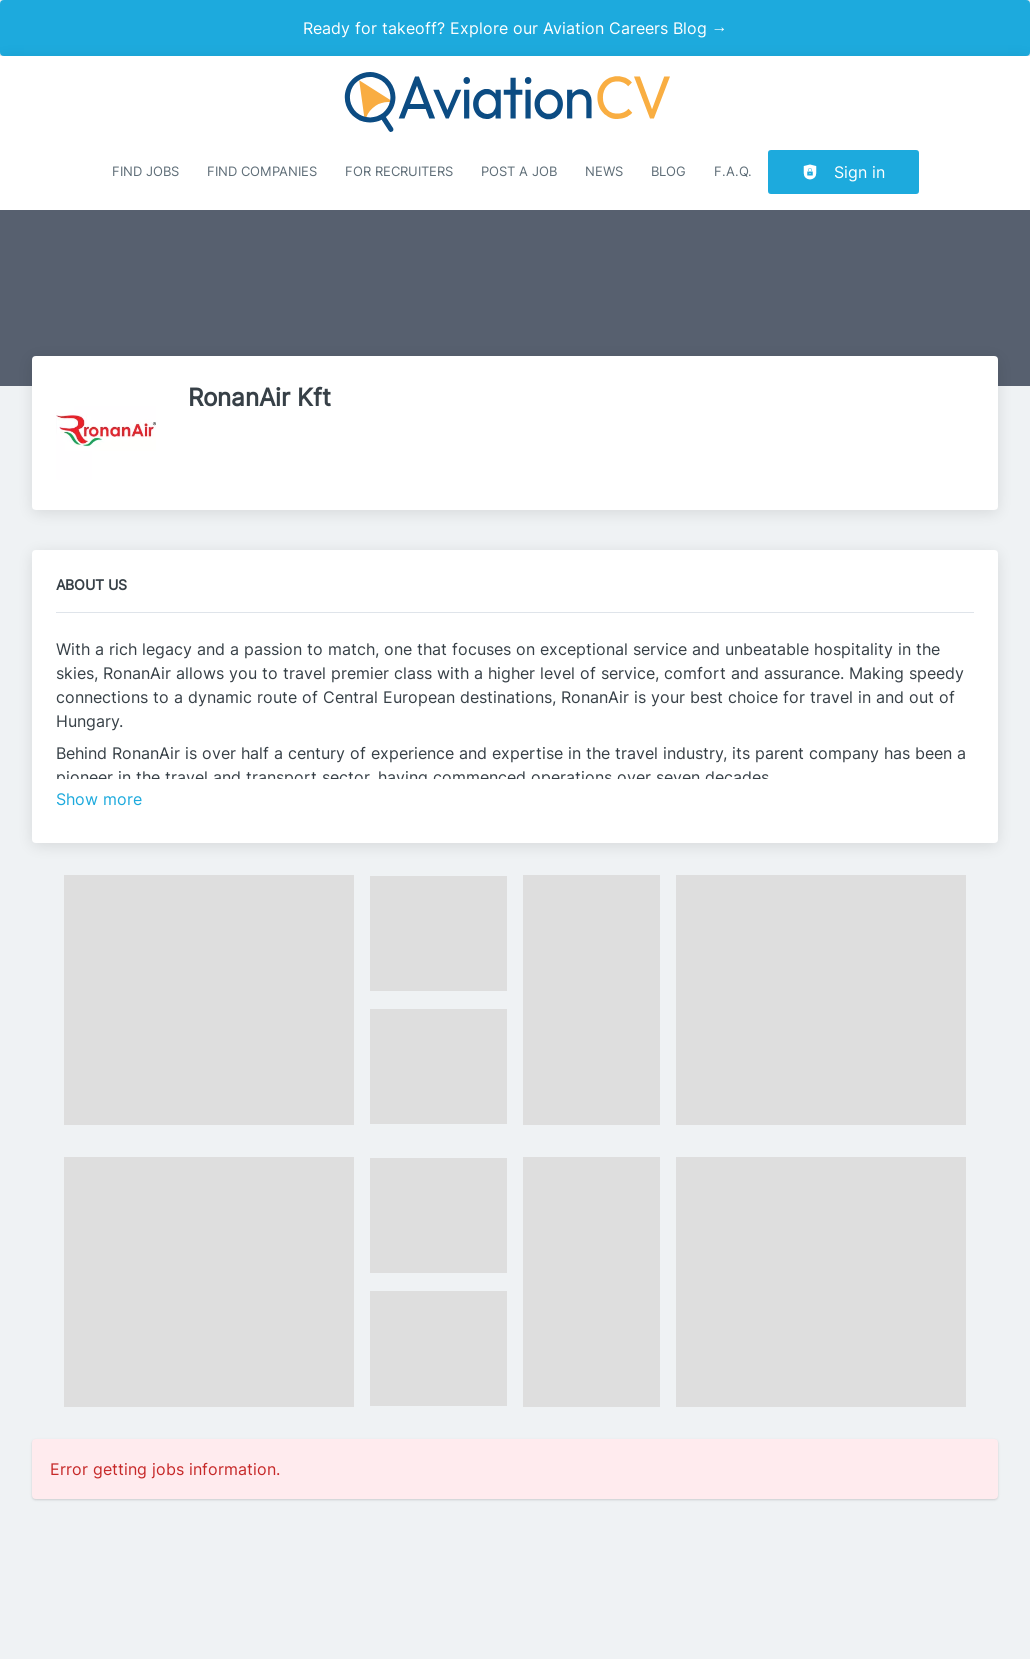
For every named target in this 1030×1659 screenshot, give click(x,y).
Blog (668, 171)
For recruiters (399, 171)
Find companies (262, 171)
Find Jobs (145, 171)
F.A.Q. (733, 171)
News (604, 171)
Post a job (519, 171)
